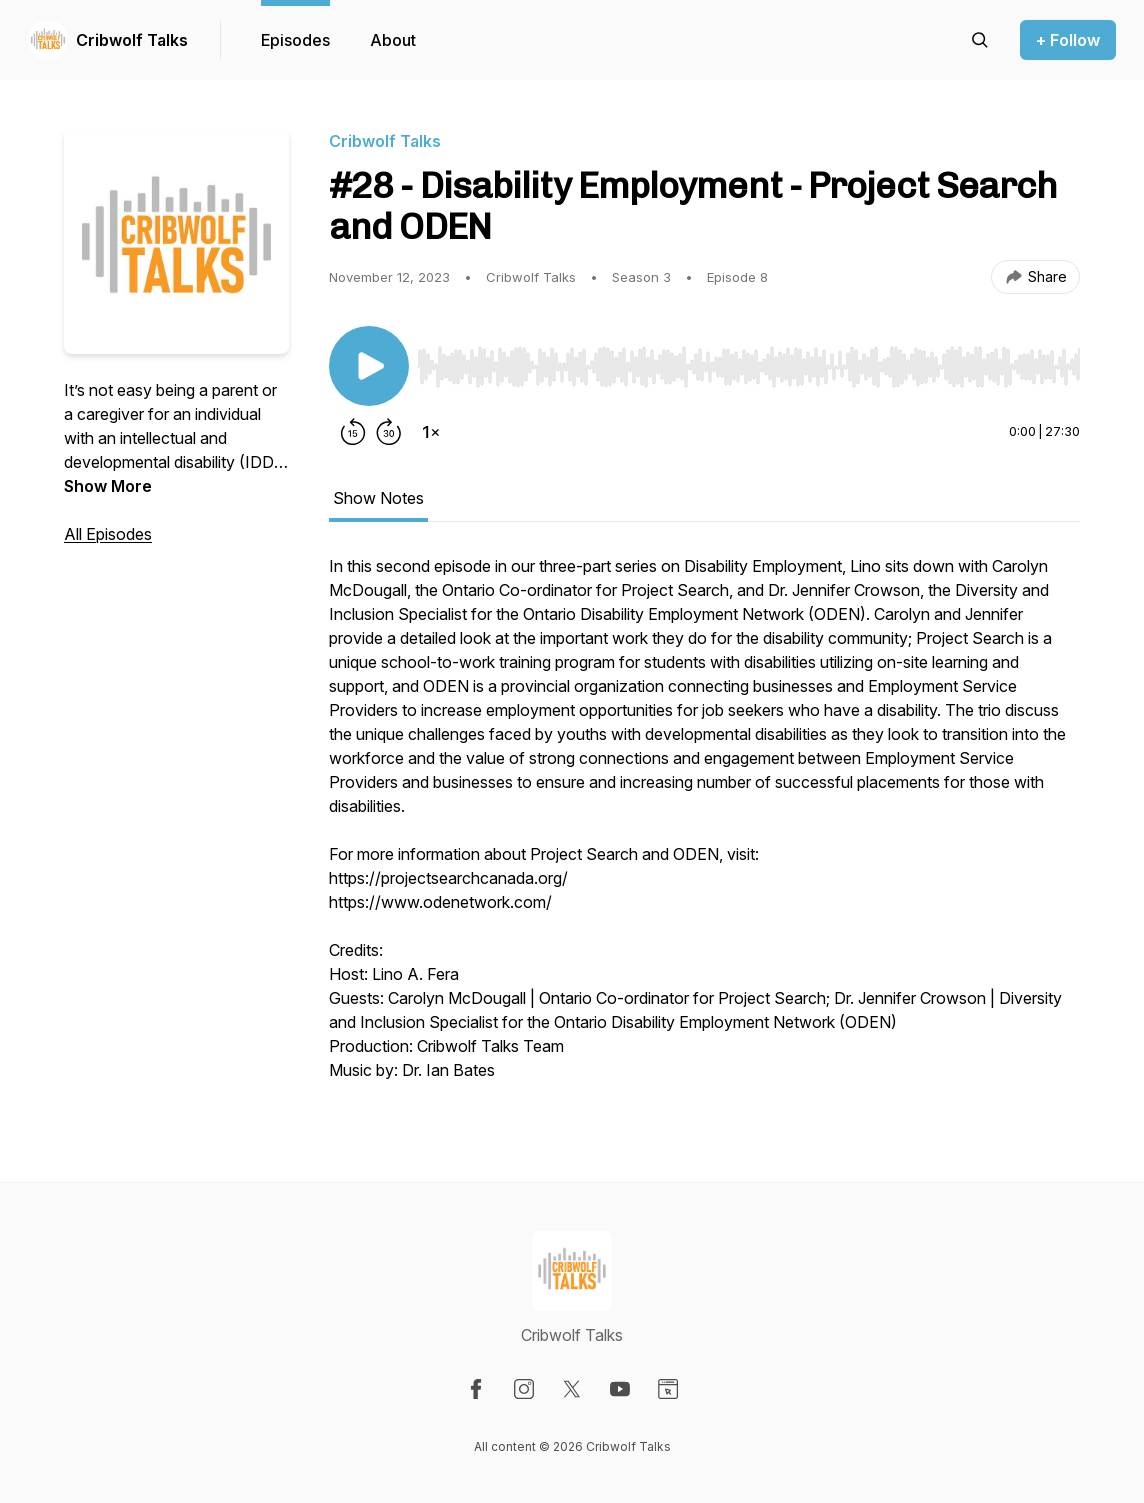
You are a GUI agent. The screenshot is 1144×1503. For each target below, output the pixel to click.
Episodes (295, 40)
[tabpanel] (704, 828)
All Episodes (108, 534)
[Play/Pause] (369, 366)
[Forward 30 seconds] (389, 432)
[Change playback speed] (431, 432)
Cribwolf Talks (132, 40)
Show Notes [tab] (378, 498)
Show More (108, 486)
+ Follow (1068, 40)
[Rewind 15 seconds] (353, 432)
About (393, 40)
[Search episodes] (980, 40)
